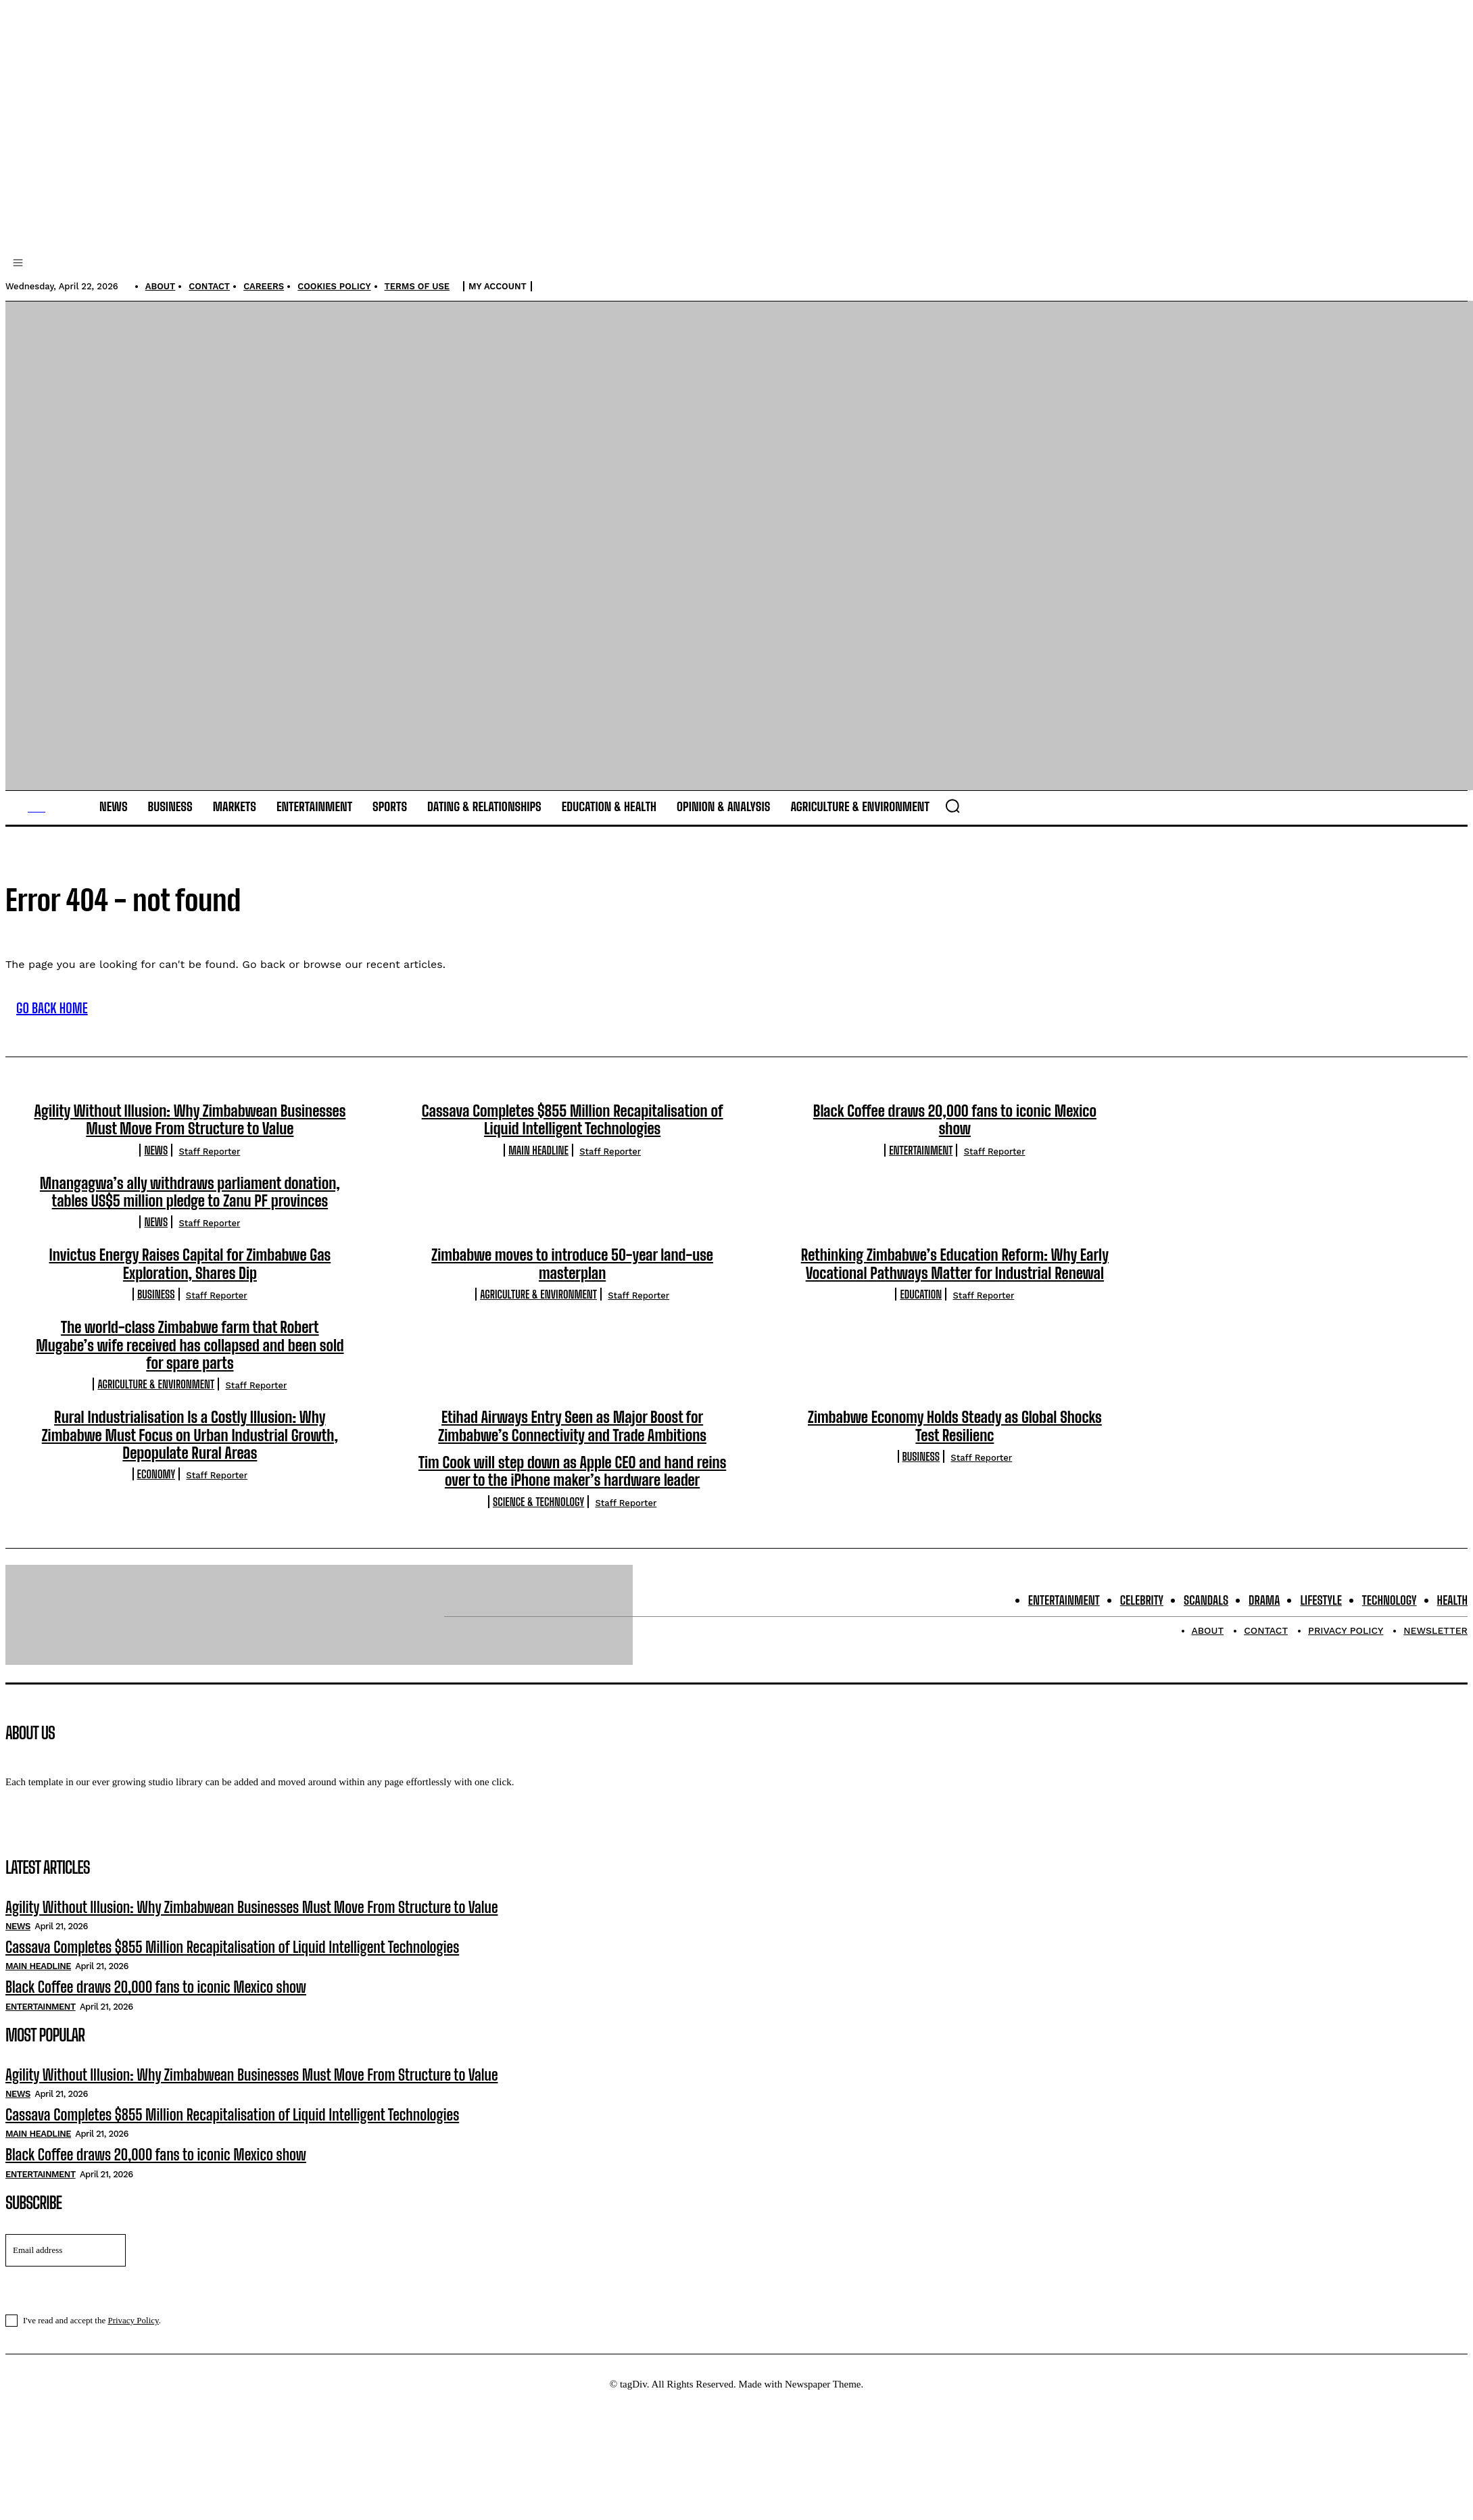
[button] (952, 827)
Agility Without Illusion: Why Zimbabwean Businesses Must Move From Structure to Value (189, 1141)
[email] (65, 2272)
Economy (156, 1495)
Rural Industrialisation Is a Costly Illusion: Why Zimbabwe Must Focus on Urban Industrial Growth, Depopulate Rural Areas (190, 1457)
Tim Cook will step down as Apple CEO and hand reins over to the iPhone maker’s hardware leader (572, 1493)
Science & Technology (538, 1523)
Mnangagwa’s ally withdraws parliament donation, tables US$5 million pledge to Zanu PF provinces (190, 1213)
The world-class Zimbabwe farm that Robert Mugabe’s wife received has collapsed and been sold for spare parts (189, 1367)
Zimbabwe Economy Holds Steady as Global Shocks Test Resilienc (955, 1447)
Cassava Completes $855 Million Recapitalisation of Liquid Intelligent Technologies (572, 1141)
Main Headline (538, 1171)
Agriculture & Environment (538, 1315)
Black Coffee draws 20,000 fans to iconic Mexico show (954, 1141)
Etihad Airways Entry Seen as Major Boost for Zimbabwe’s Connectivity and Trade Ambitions (572, 1447)
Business (156, 1315)
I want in (735, 2310)
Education (921, 1315)
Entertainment (920, 1171)
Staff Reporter (209, 1172)
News (156, 1171)
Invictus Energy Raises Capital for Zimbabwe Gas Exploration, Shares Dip (190, 1285)
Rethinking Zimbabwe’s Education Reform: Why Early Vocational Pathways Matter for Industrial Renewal (955, 1285)
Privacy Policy (132, 2342)
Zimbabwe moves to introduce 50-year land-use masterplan (572, 1285)
